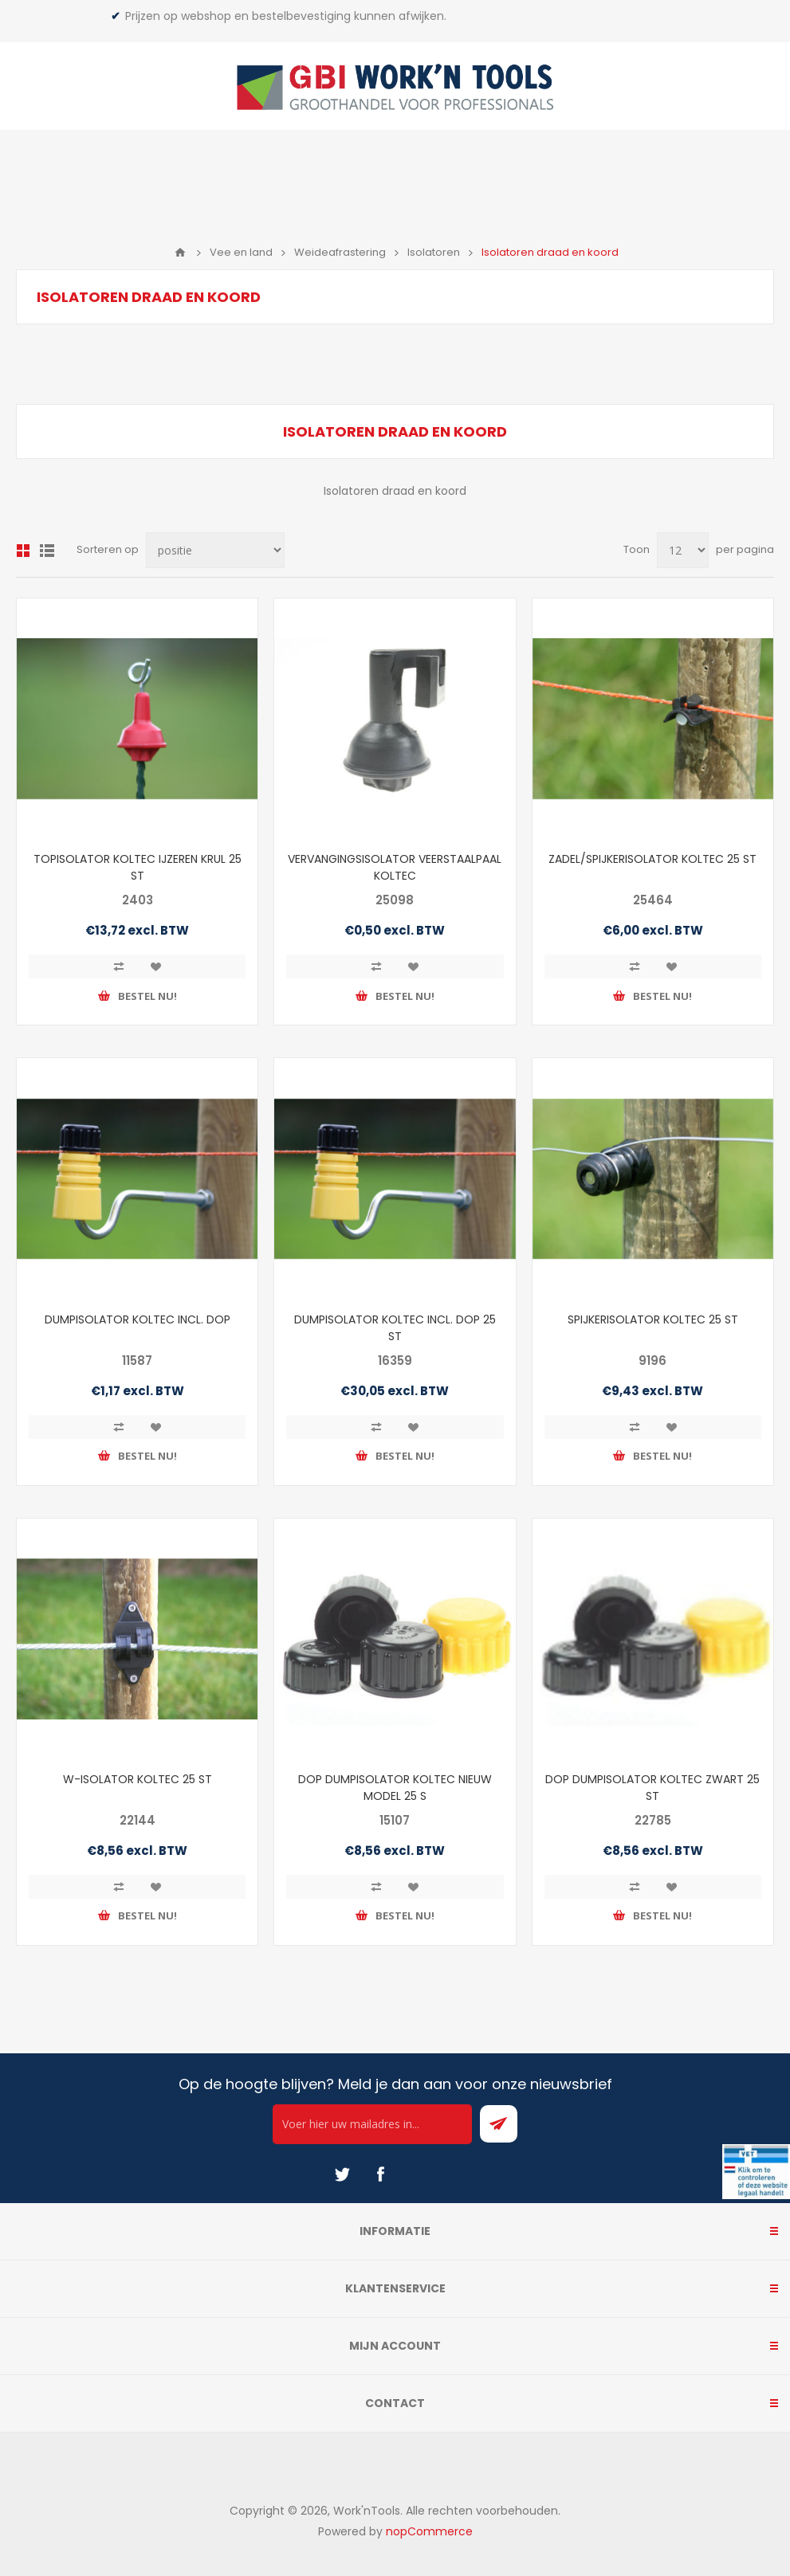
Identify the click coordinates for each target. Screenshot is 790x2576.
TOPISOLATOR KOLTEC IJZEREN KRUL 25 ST (137, 867)
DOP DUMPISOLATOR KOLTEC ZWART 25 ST (652, 1787)
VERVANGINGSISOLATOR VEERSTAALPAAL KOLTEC (394, 867)
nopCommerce (429, 2531)
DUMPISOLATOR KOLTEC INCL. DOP (137, 1319)
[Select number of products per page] (683, 550)
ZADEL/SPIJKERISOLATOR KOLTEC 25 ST (652, 859)
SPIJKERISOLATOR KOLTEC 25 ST (653, 1319)
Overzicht (23, 550)
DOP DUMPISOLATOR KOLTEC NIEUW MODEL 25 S (395, 1787)
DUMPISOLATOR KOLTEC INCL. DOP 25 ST (395, 1328)
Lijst (47, 550)
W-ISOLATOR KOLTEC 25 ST (137, 1779)
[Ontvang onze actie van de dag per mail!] (372, 2124)
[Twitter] (342, 2174)
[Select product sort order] (215, 550)
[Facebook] (380, 2174)
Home (180, 252)
